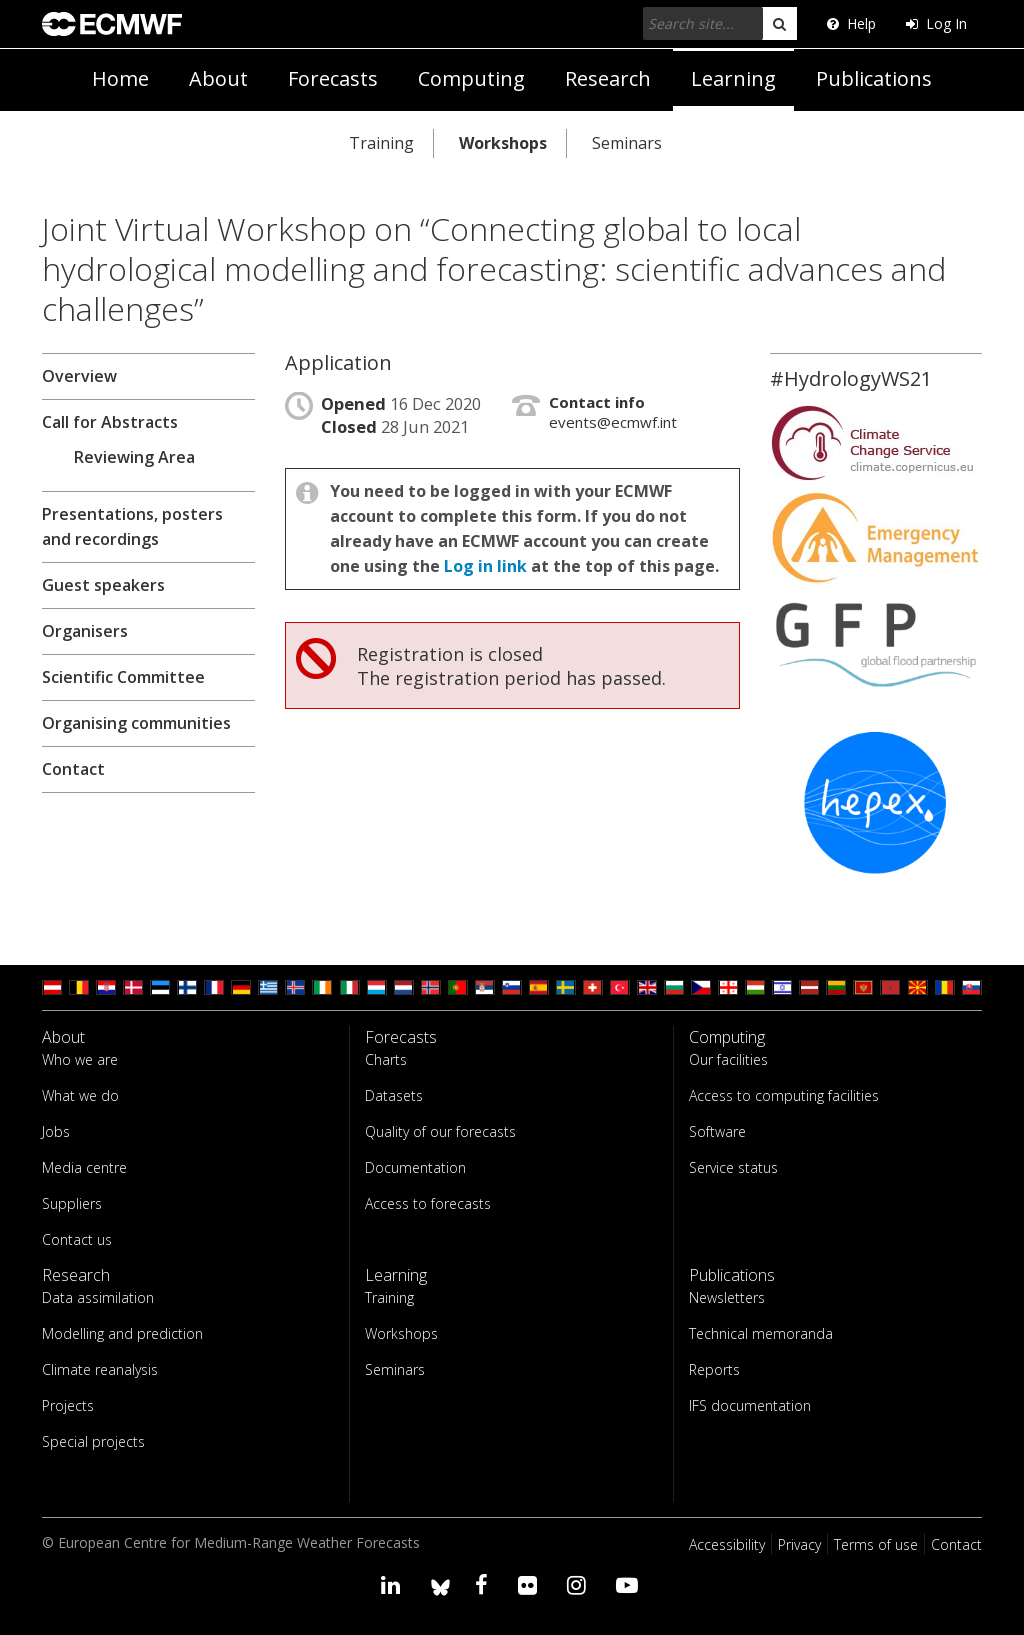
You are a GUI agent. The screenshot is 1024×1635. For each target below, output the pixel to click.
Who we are (80, 1059)
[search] (779, 23)
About (218, 78)
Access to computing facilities (784, 1095)
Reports (714, 1369)
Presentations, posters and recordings (132, 526)
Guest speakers (103, 585)
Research (608, 78)
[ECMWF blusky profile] (440, 1584)
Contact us (77, 1239)
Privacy (799, 1544)
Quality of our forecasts (440, 1131)
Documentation (415, 1167)
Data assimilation (98, 1297)
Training (381, 143)
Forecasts (333, 78)
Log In (936, 23)
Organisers (85, 631)
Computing (471, 78)
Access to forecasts (428, 1203)
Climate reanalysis (100, 1369)
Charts (386, 1059)
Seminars (627, 143)
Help (851, 23)
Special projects (93, 1441)
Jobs (56, 1131)
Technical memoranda (761, 1333)
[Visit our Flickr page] (530, 1584)
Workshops (503, 143)
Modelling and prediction (122, 1333)
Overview (79, 376)
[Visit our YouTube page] (630, 1584)
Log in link (485, 566)
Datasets (394, 1095)
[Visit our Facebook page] (484, 1584)
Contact (73, 769)
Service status (733, 1167)
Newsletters (727, 1297)
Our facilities (728, 1059)
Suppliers (72, 1203)
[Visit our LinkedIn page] (393, 1584)
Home (120, 78)
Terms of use (876, 1544)
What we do (80, 1095)
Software (717, 1131)
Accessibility (727, 1544)
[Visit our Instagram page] (579, 1584)
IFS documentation (750, 1405)
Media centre (84, 1167)
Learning (733, 78)
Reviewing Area (134, 457)
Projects (68, 1405)
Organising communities (136, 723)
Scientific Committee (123, 677)
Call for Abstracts (110, 422)
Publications (874, 78)
